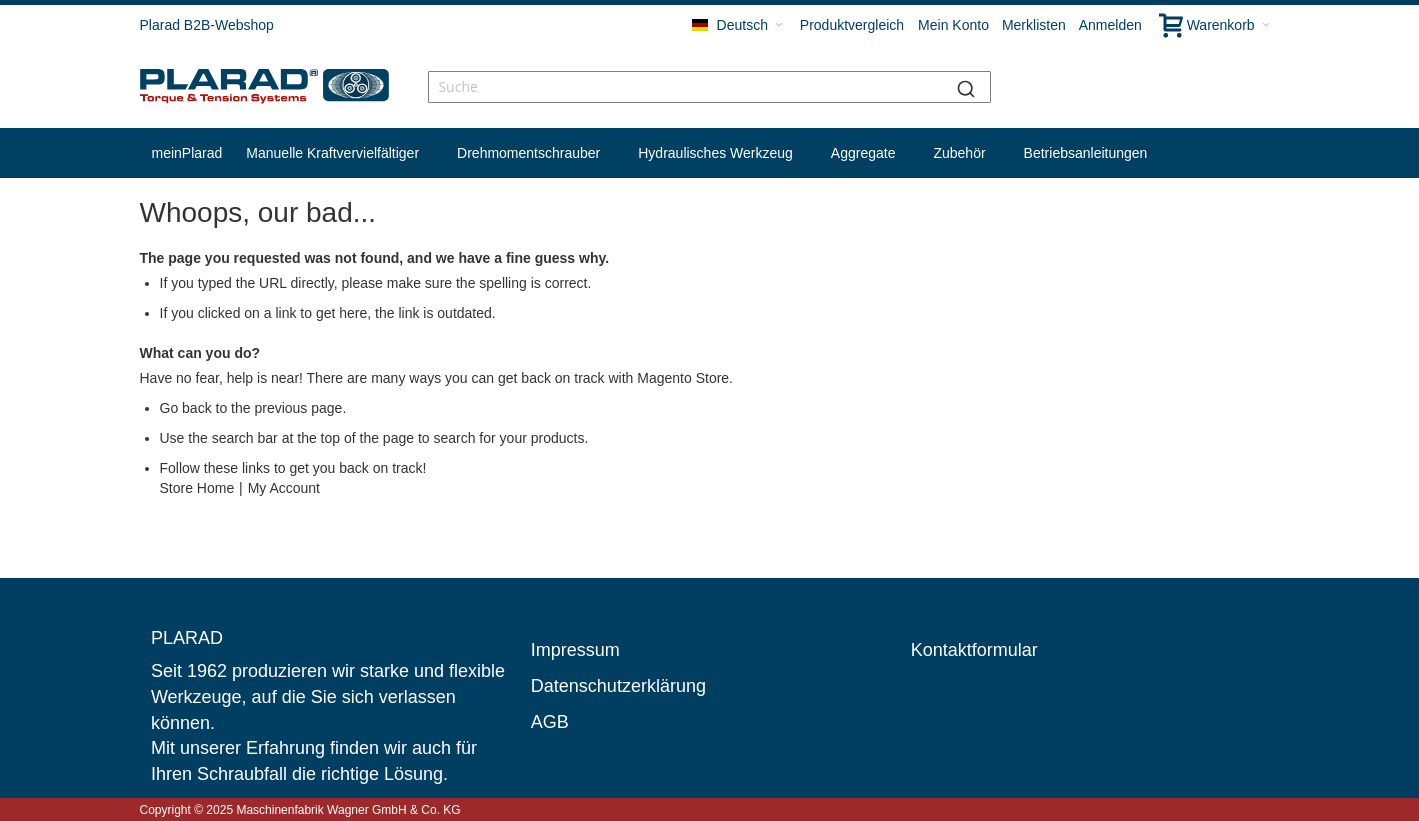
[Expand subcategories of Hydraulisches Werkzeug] (800, 153)
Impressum (575, 650)
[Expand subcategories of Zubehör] (993, 153)
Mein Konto (953, 25)
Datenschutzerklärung (618, 686)
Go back (186, 408)
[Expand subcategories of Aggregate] (902, 153)
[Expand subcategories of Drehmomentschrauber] (607, 153)
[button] (737, 25)
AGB (550, 722)
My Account (284, 488)
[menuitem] (187, 153)
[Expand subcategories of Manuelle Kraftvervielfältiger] (426, 153)
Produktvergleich (852, 25)
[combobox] (709, 87)
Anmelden (1110, 25)
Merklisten (1034, 25)
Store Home (197, 488)
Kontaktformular (974, 650)
